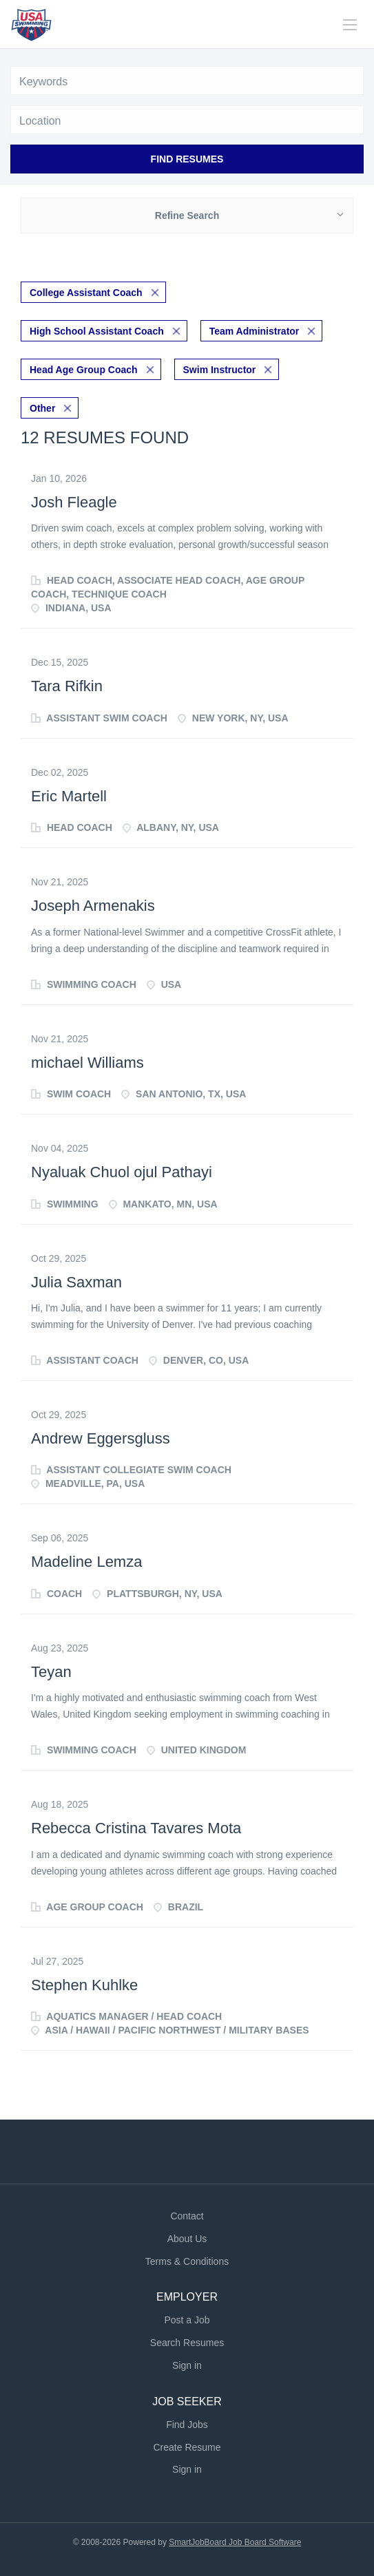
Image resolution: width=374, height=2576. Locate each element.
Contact (186, 2215)
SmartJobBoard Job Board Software (235, 2542)
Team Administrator (254, 331)
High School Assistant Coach (97, 331)
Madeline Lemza (86, 1561)
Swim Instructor (219, 369)
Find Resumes (187, 159)
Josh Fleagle (74, 502)
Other (42, 408)
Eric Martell (69, 796)
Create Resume (186, 2447)
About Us (187, 2238)
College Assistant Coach (86, 292)
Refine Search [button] (187, 215)
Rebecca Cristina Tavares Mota (136, 1828)
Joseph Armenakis (93, 905)
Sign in (187, 2365)
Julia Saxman (76, 1282)
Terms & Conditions (187, 2261)
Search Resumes (187, 2342)
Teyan (51, 1671)
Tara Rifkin (67, 686)
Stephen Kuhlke (84, 1985)
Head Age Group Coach (84, 369)
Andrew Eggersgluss (100, 1438)
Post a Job (186, 2319)
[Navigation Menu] (350, 24)
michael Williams (87, 1062)
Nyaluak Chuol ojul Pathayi (121, 1172)
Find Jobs (187, 2424)
